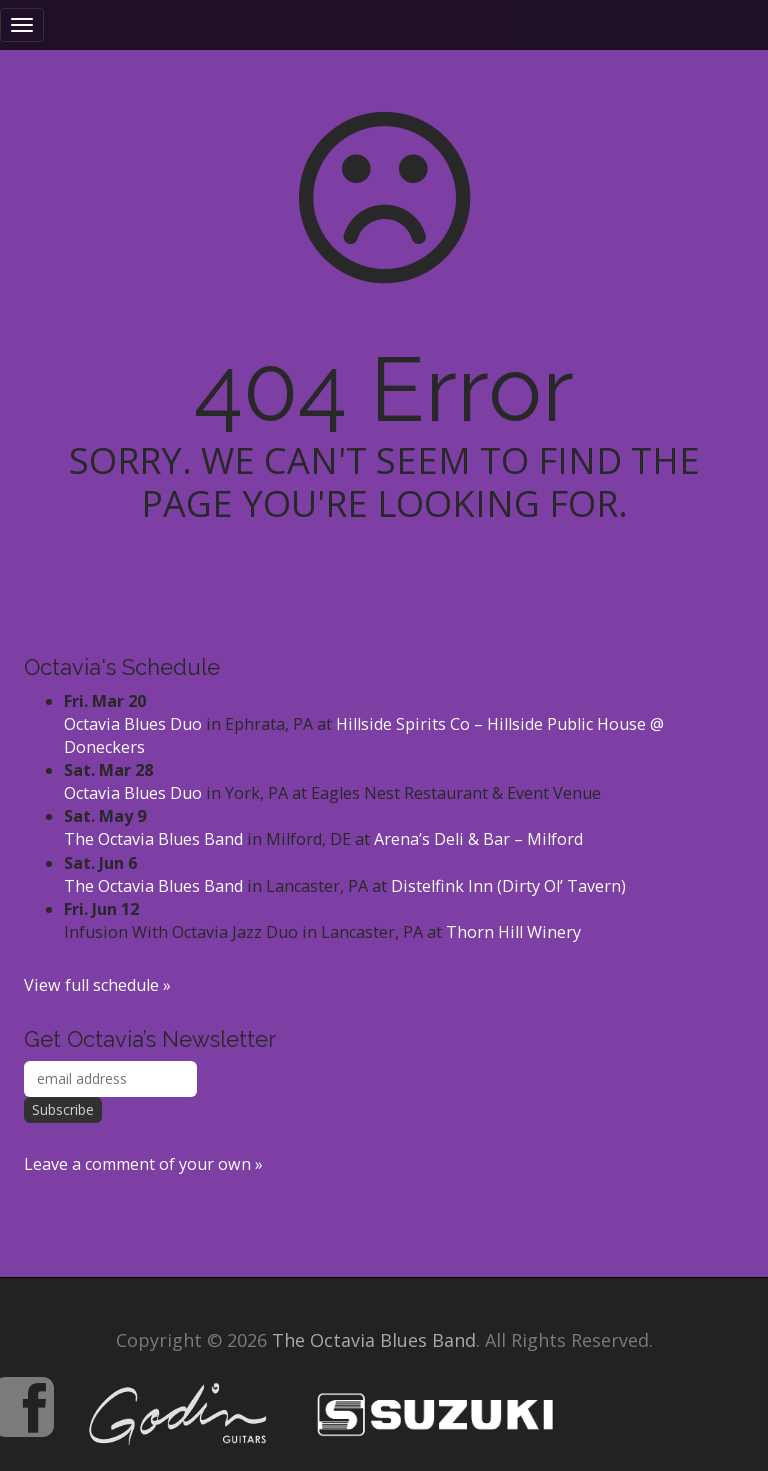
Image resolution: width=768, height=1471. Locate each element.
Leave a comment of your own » (143, 1164)
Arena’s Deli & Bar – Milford (478, 839)
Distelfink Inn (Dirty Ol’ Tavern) (508, 886)
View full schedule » (97, 985)
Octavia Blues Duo (133, 724)
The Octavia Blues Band (153, 839)
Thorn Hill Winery (513, 932)
